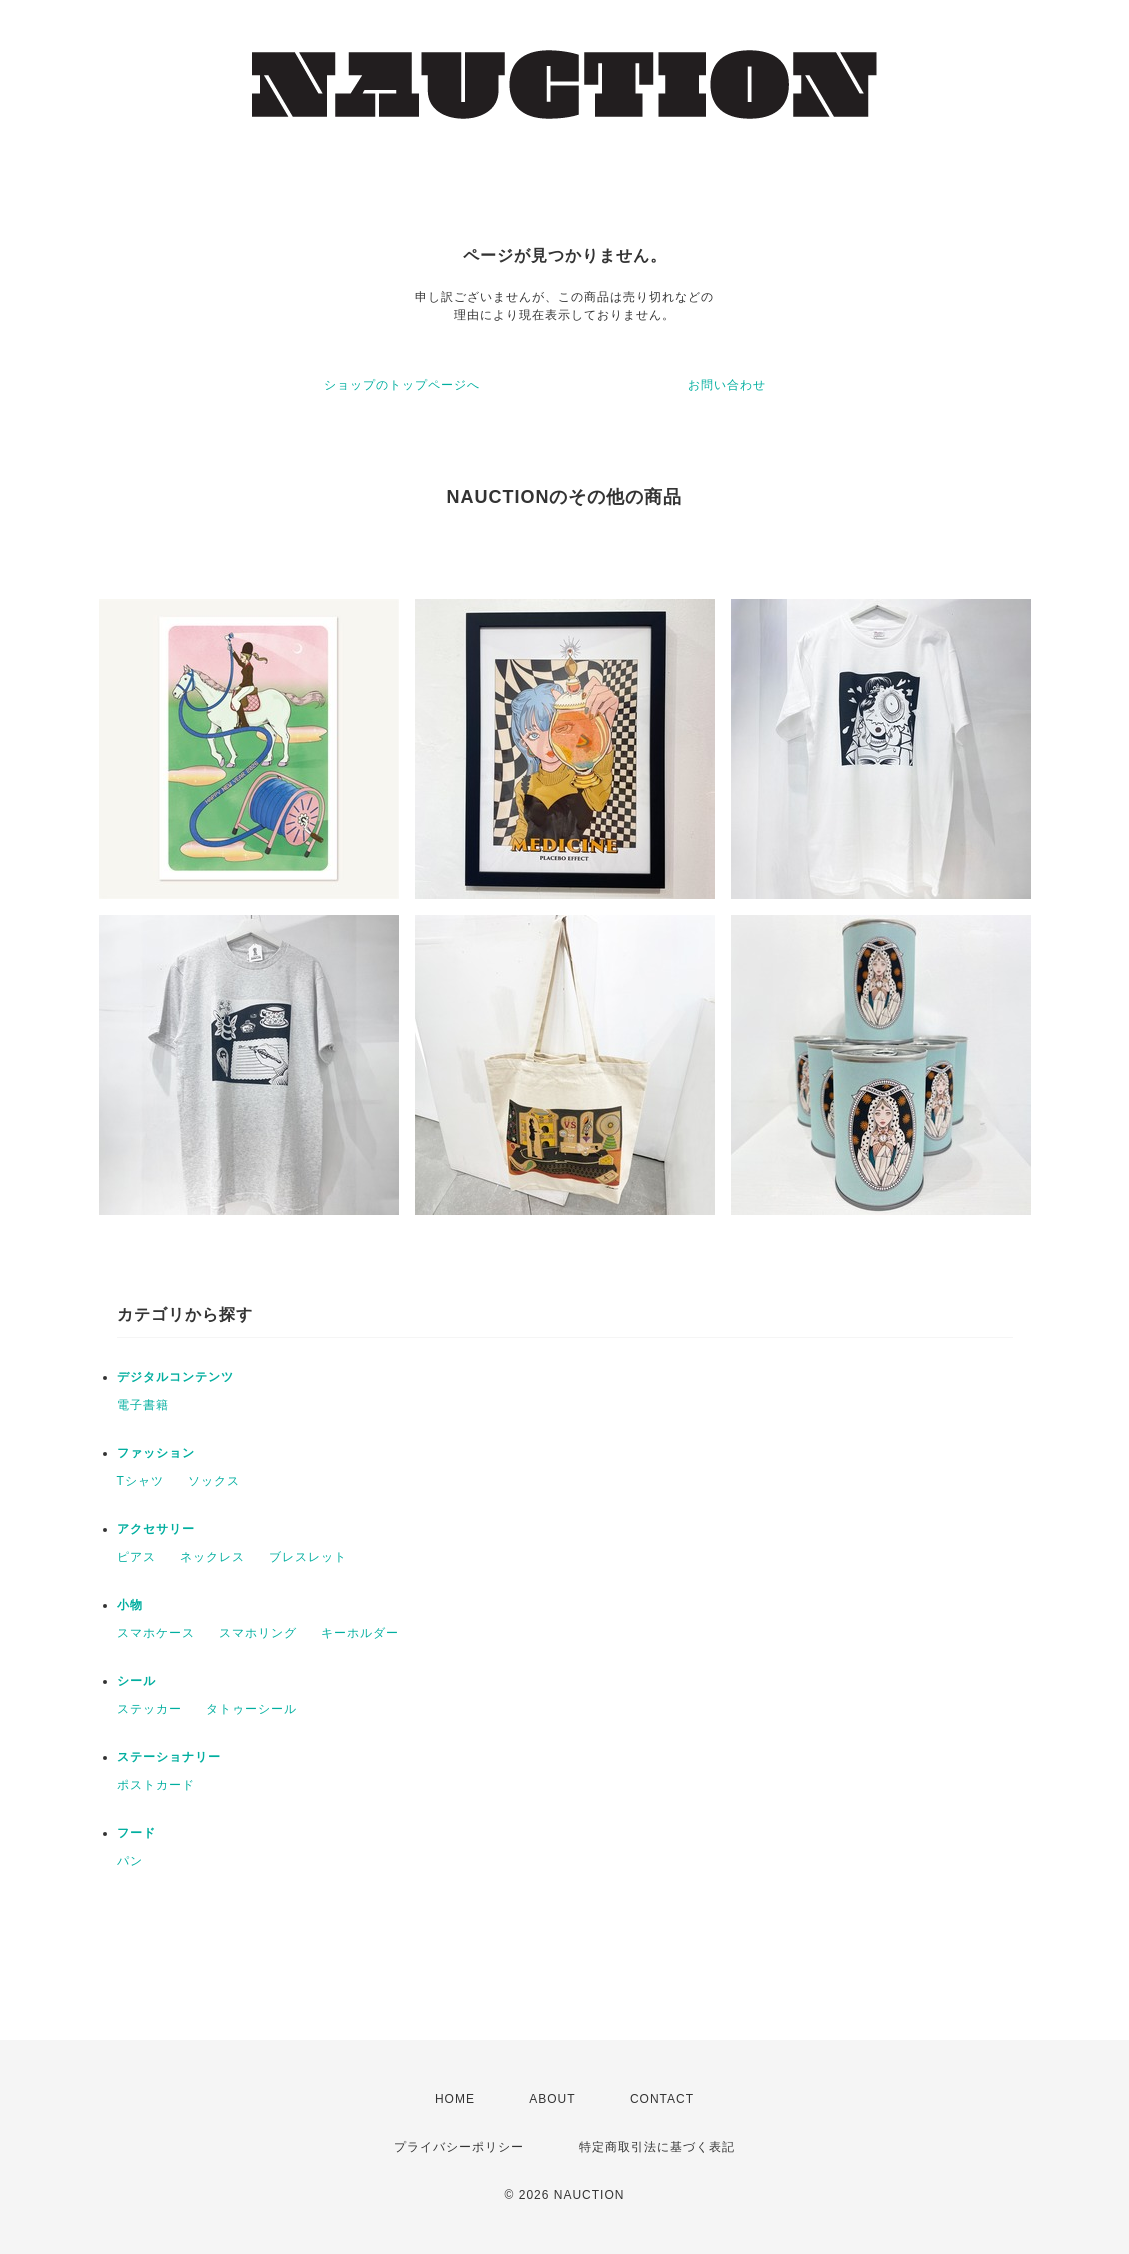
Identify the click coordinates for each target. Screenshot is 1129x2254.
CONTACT (662, 2099)
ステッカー (149, 1709)
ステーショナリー (169, 1757)
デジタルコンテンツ (175, 1377)
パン (130, 1861)
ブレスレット (308, 1557)
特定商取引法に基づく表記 (657, 2147)
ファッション (156, 1453)
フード (136, 1833)
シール (136, 1681)
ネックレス (212, 1557)
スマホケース (156, 1633)
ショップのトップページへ (402, 385)
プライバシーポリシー (459, 2147)
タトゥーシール (251, 1709)
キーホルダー (360, 1633)
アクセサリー (156, 1529)
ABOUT (552, 2099)
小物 (130, 1605)
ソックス (214, 1481)
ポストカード (156, 1785)
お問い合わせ (727, 385)
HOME (455, 2099)
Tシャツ (140, 1481)
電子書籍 (143, 1405)
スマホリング (258, 1633)
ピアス (136, 1557)
